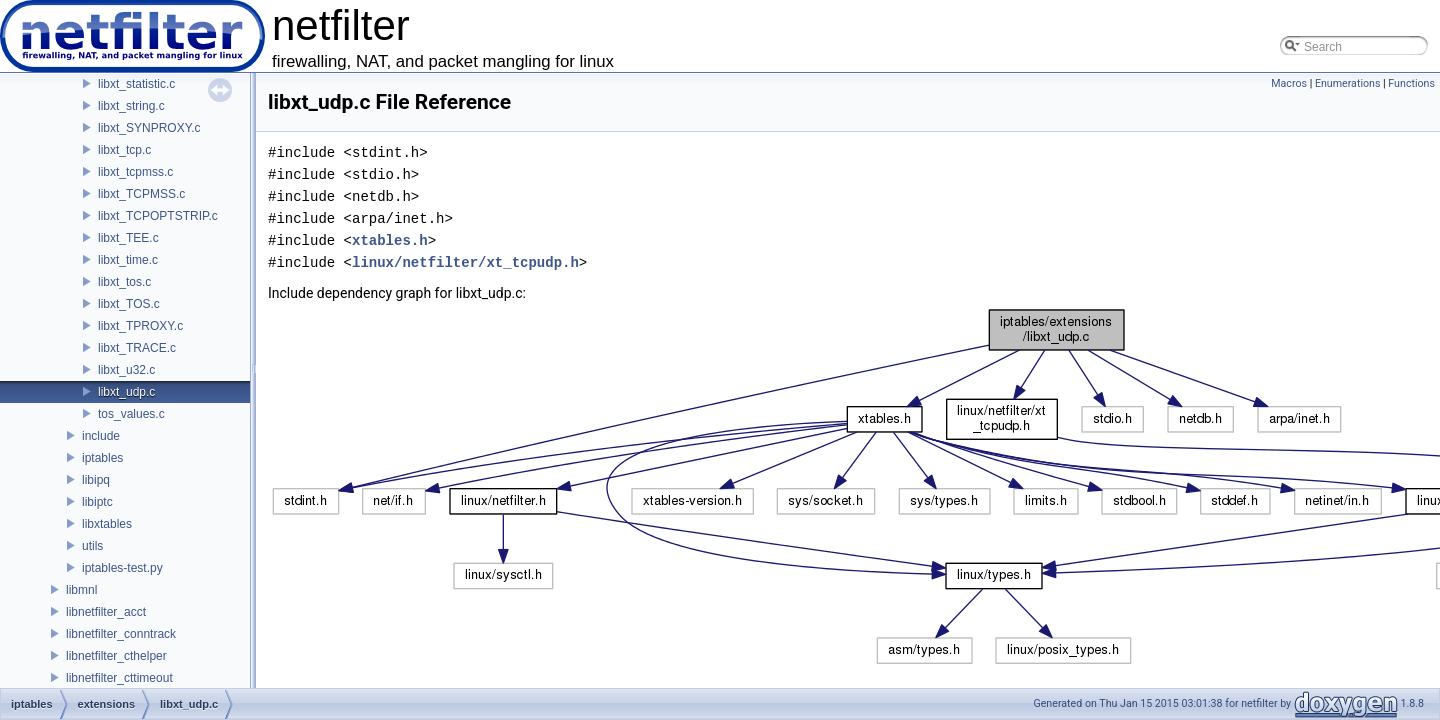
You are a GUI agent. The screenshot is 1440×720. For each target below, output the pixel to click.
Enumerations (1348, 83)
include (101, 436)
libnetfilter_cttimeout (119, 678)
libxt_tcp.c (124, 150)
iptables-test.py (122, 568)
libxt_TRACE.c (137, 348)
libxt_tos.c (124, 282)
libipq (96, 480)
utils (92, 546)
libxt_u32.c (126, 370)
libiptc (97, 502)
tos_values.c (131, 414)
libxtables (107, 524)
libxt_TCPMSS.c (141, 194)
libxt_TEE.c (128, 238)
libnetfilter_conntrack (121, 634)
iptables (102, 458)
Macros (1289, 83)
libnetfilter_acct (106, 612)
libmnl (81, 590)
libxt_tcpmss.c (135, 172)
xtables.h (390, 240)
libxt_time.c (128, 260)
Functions (1411, 83)
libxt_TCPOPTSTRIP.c (158, 216)
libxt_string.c (131, 106)
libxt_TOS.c (129, 304)
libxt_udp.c (126, 392)
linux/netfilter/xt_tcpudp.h (465, 262)
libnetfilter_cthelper (116, 656)
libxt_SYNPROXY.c (149, 128)
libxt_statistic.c (136, 84)
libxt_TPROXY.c (140, 326)
